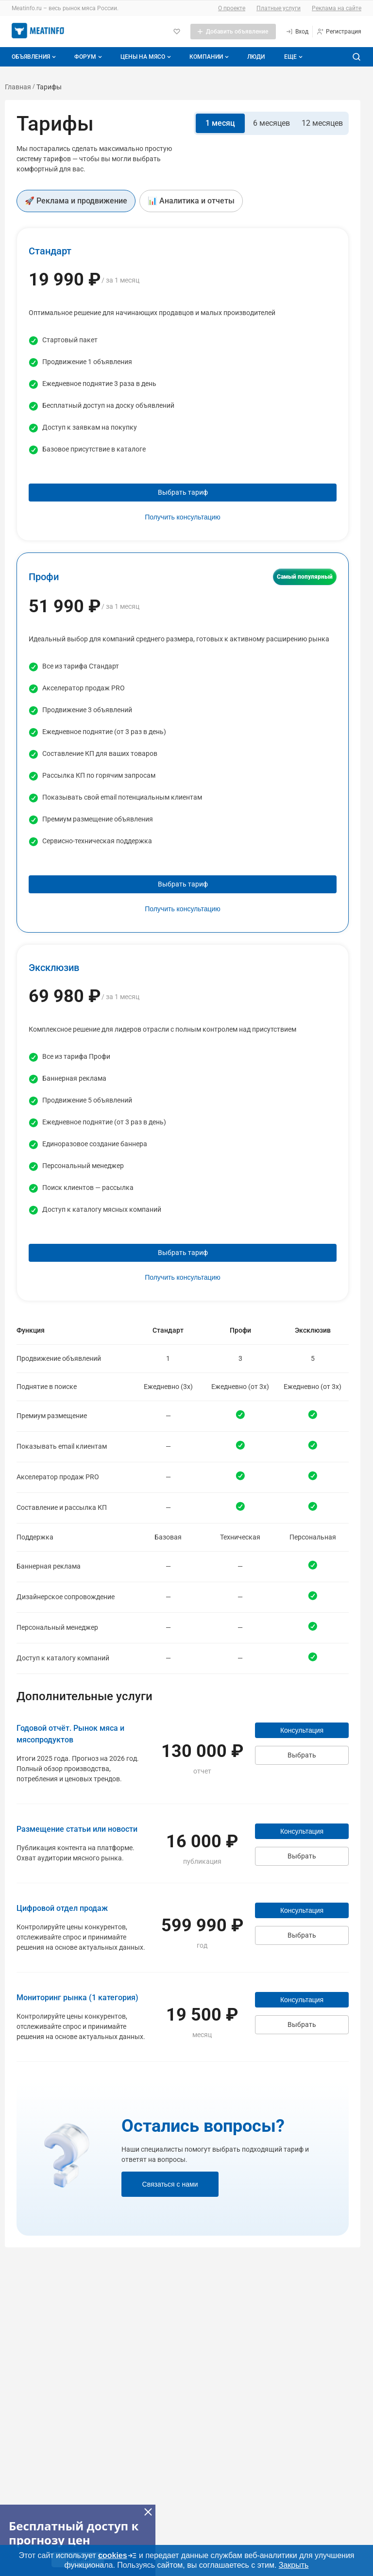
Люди (256, 56)
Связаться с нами (170, 2184)
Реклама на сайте (336, 8)
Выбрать (302, 1755)
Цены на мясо (146, 57)
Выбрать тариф (183, 492)
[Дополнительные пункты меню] (292, 57)
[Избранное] (177, 31)
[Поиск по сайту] (356, 57)
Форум (89, 57)
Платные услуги (278, 8)
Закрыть (294, 2565)
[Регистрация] (338, 31)
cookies (117, 2555)
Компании (210, 57)
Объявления (35, 57)
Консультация (301, 1730)
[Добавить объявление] (233, 31)
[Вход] (297, 31)
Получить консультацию (182, 517)
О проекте (231, 8)
